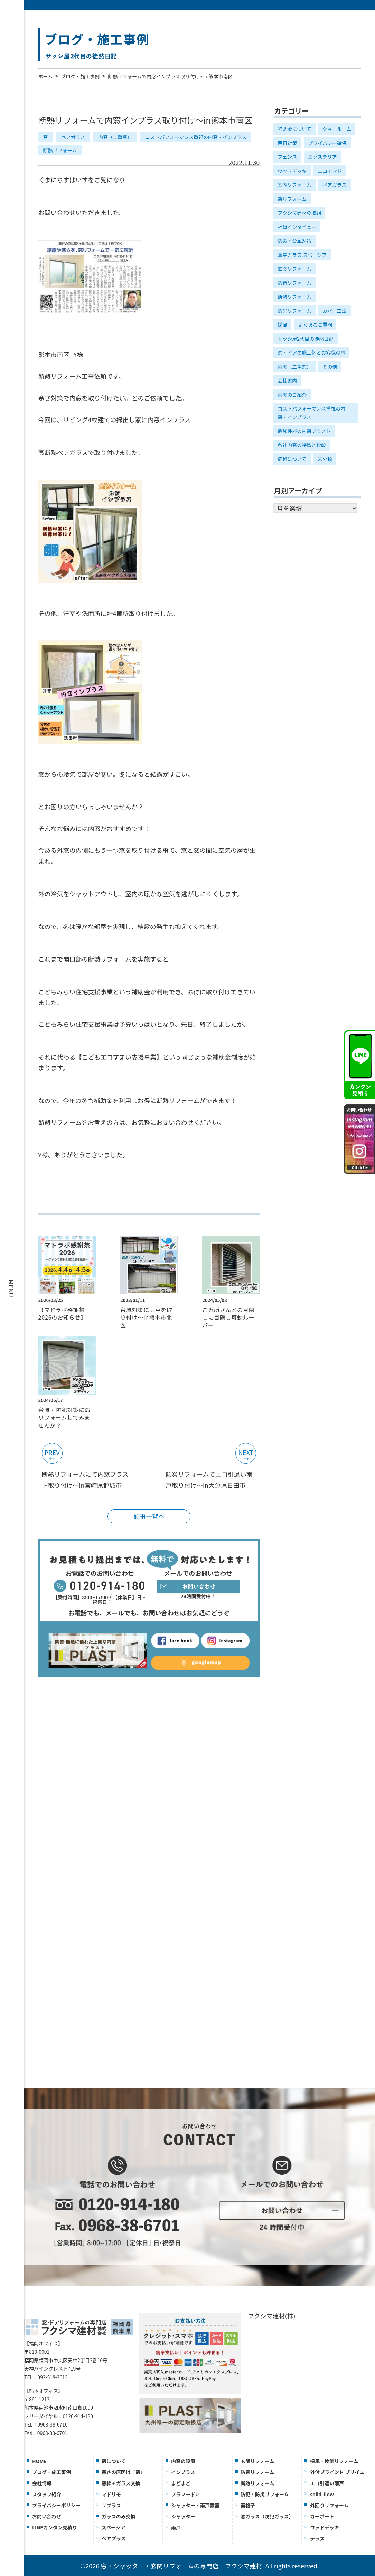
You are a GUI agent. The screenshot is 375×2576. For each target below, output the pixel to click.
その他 (329, 366)
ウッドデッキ (292, 170)
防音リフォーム (294, 282)
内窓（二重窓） (115, 137)
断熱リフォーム (60, 150)
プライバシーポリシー (56, 2505)
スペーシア (113, 2527)
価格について (292, 458)
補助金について (294, 128)
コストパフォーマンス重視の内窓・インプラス (195, 137)
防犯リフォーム (294, 310)
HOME (39, 2461)
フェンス (287, 156)
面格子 (248, 2505)
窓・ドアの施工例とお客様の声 (311, 352)
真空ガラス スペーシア (302, 254)
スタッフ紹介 (46, 2494)
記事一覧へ (149, 1516)
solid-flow (322, 2494)
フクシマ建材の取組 (299, 212)
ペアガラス (73, 137)
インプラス (183, 2472)
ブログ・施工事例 (80, 76)
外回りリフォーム (329, 2505)
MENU (11, 1288)
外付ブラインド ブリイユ (337, 2472)
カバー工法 (334, 310)
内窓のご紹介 (292, 394)
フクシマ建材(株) (272, 2315)
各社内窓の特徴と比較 (302, 445)
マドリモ (111, 2494)
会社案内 (287, 380)
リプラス (111, 2505)
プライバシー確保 (327, 142)
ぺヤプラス (114, 2538)
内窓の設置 (183, 2461)
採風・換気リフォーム (334, 2461)
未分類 (325, 458)
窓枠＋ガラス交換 (121, 2483)
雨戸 (176, 2527)
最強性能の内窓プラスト (304, 430)
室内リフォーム (294, 184)
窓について (114, 2461)
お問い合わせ (46, 2516)
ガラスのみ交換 (118, 2516)
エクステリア (322, 156)
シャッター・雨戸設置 (195, 2505)
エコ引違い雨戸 (327, 2483)
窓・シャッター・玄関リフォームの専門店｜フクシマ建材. (182, 2565)
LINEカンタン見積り (54, 2527)
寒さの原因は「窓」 (123, 2472)
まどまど (180, 2483)
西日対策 (287, 142)
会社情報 (41, 2483)
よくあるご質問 (315, 324)
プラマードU (185, 2494)
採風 (282, 324)
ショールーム (336, 128)
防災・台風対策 (294, 240)
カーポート (322, 2516)
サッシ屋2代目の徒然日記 (306, 338)
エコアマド (330, 170)
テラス (317, 2538)
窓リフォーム (292, 198)
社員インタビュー (297, 226)
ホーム (45, 76)
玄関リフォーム (294, 268)
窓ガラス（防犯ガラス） (267, 2516)
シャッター (183, 2516)
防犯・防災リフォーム (265, 2494)
